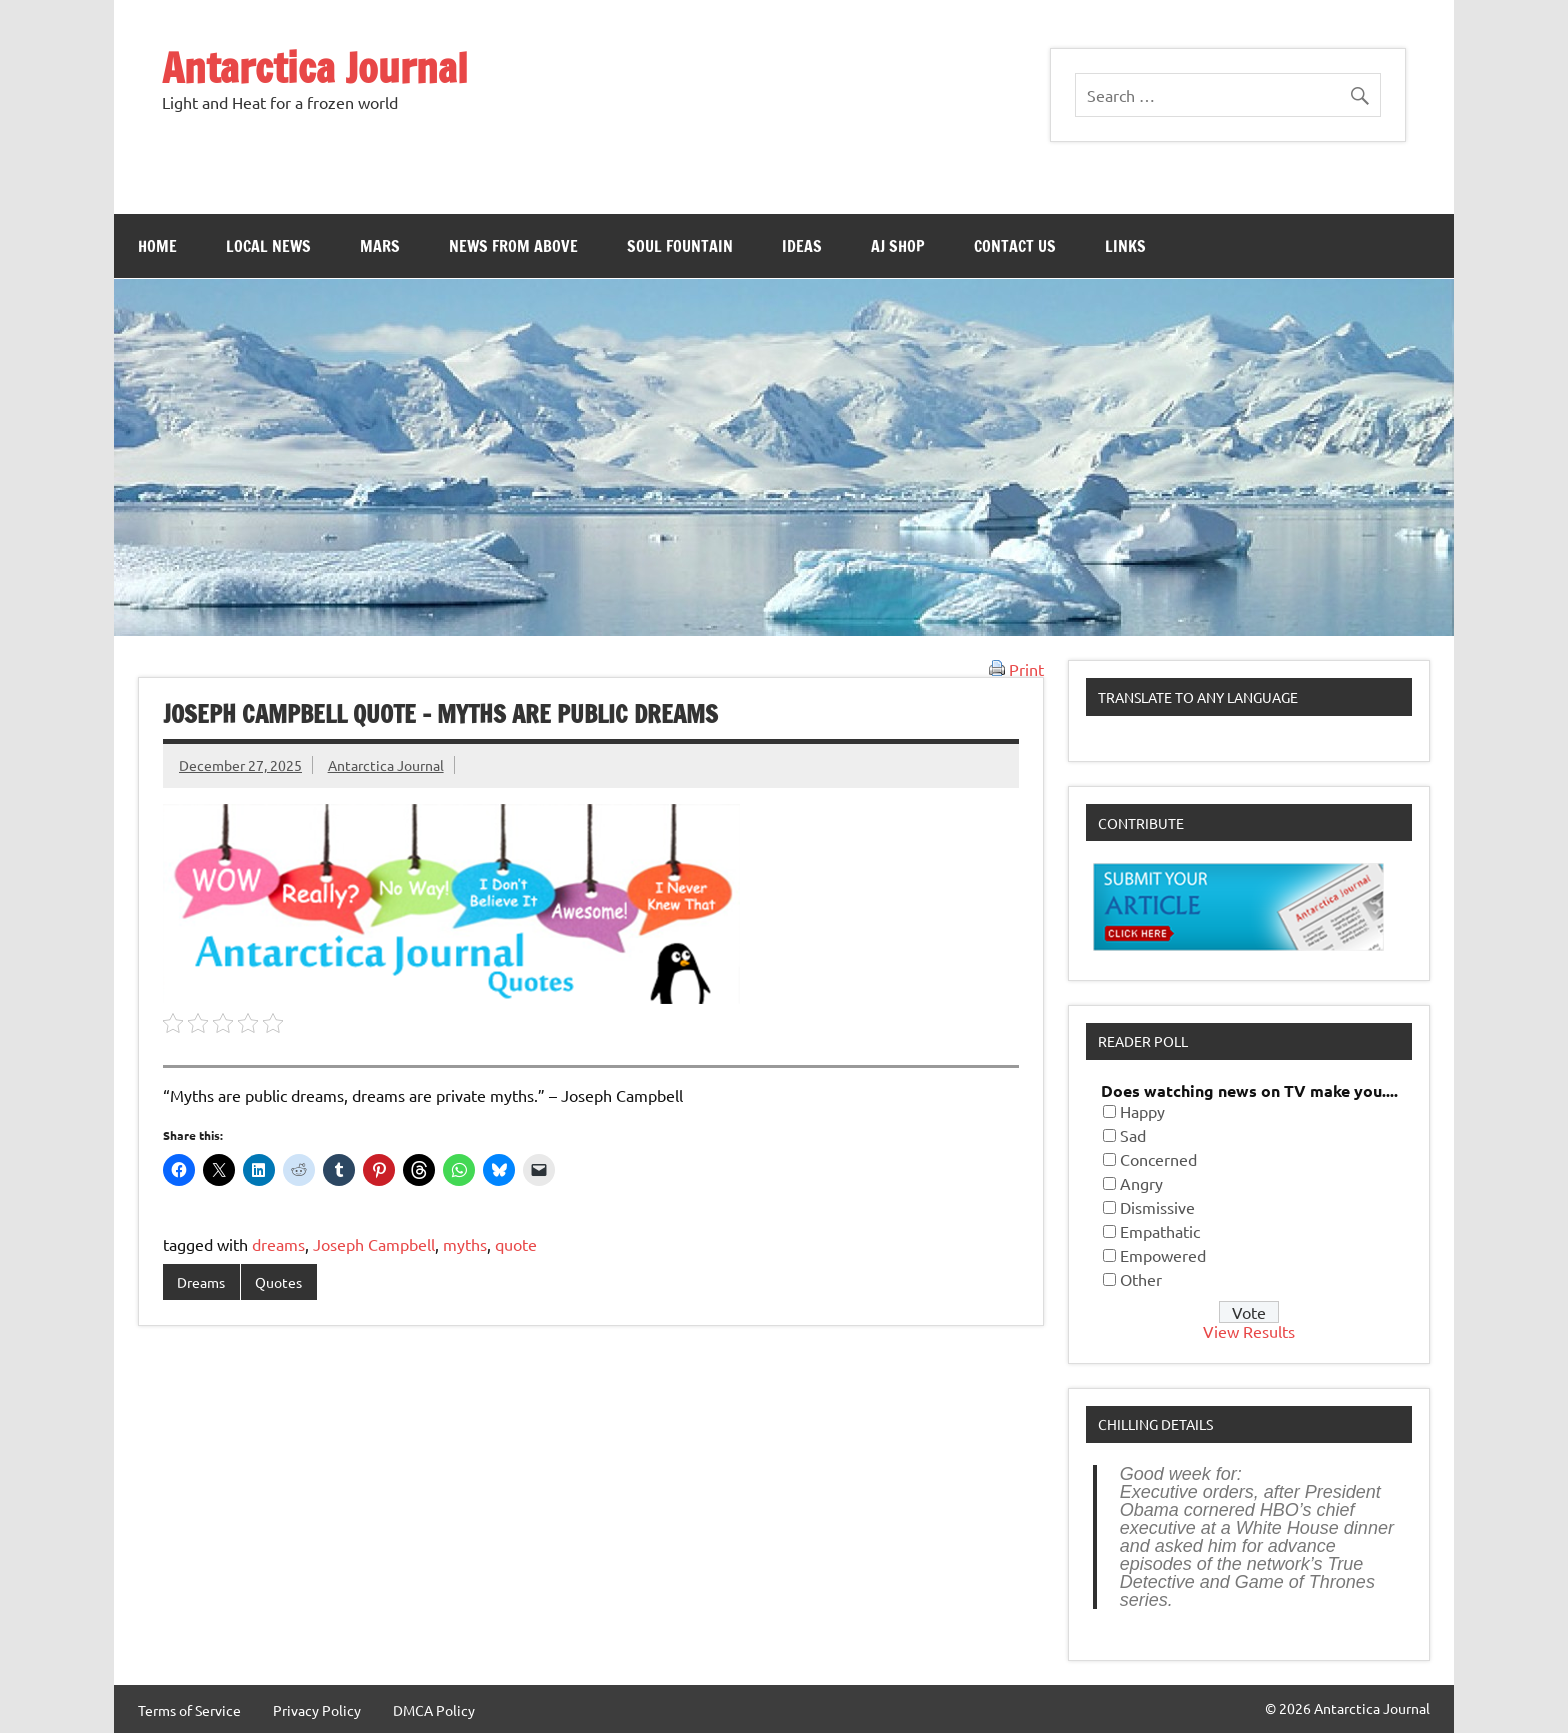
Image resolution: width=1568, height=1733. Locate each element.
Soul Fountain (680, 246)
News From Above (513, 246)
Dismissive (1157, 1207)
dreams (278, 1244)
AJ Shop (898, 246)
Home (157, 246)
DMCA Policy (434, 1710)
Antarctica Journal (315, 67)
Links (1125, 246)
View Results (1249, 1331)
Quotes (278, 1282)
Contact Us (1015, 246)
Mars (380, 246)
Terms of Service (189, 1710)
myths (465, 1244)
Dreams (201, 1282)
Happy (1142, 1111)
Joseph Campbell (374, 1244)
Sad (1133, 1135)
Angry (1141, 1183)
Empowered (1163, 1255)
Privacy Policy (317, 1710)
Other (1141, 1279)
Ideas (802, 246)
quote (516, 1244)
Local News (268, 246)
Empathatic (1160, 1231)
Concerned (1158, 1159)
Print (1016, 669)
